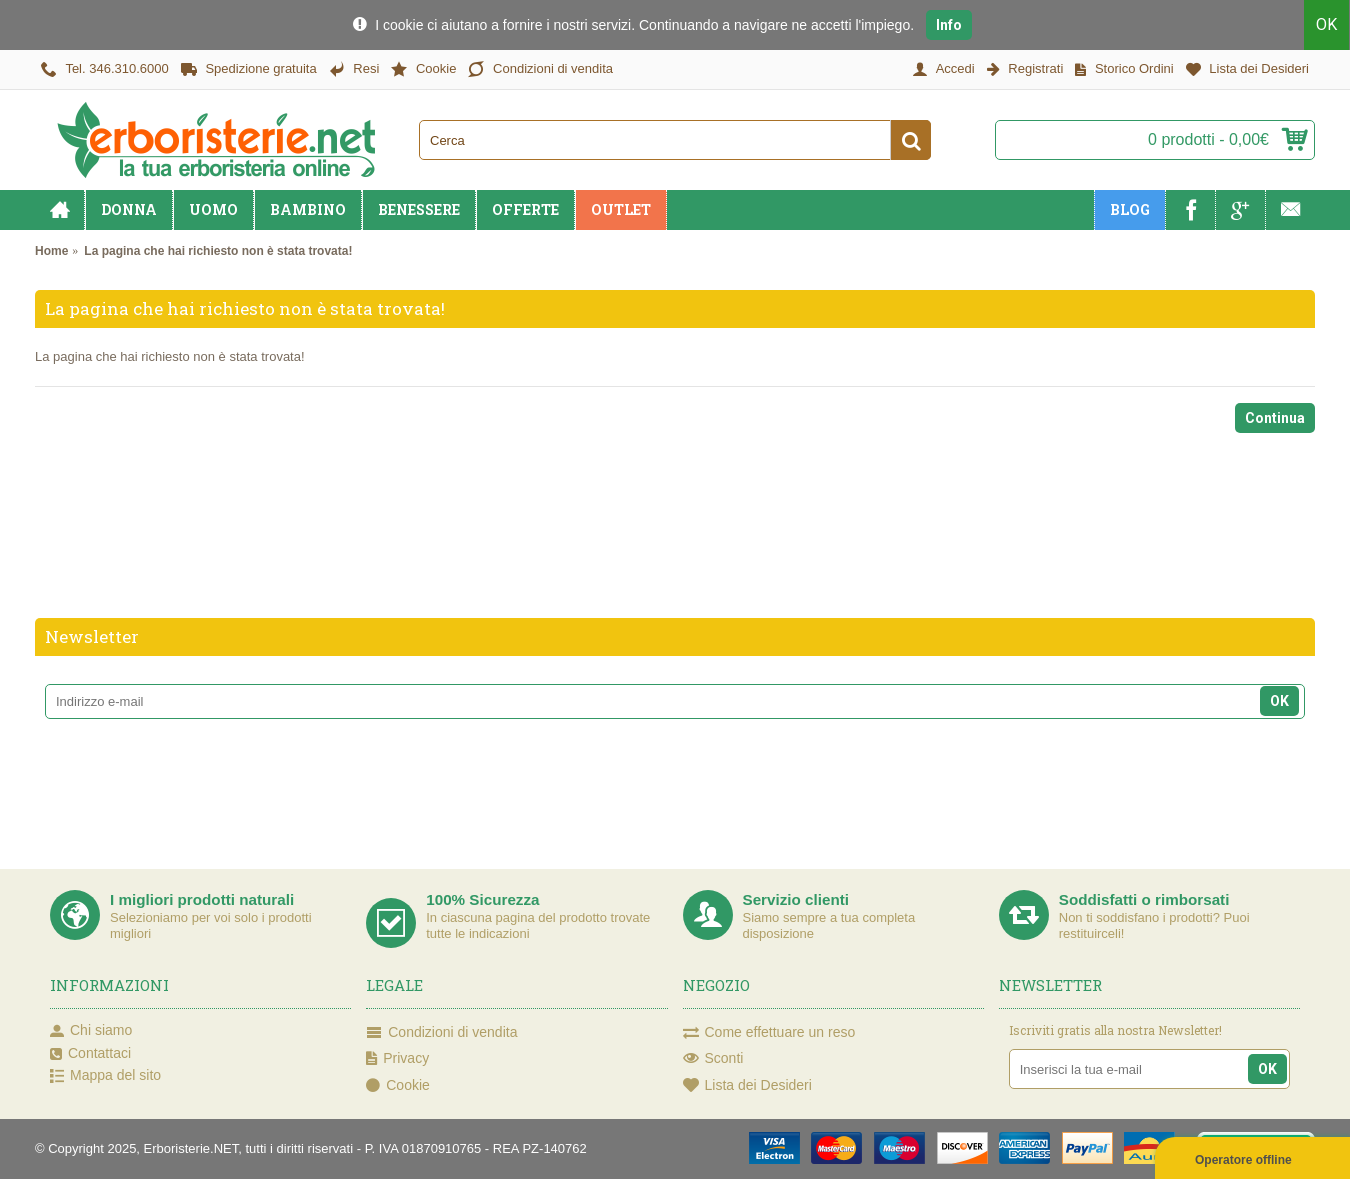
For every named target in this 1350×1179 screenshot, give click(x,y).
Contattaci (90, 1054)
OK (1327, 24)
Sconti (713, 1059)
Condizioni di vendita (441, 1033)
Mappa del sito (105, 1076)
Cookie (398, 1086)
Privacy (397, 1059)
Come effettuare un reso (769, 1033)
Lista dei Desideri (747, 1086)
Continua (1275, 418)
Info (949, 25)
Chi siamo (91, 1031)
